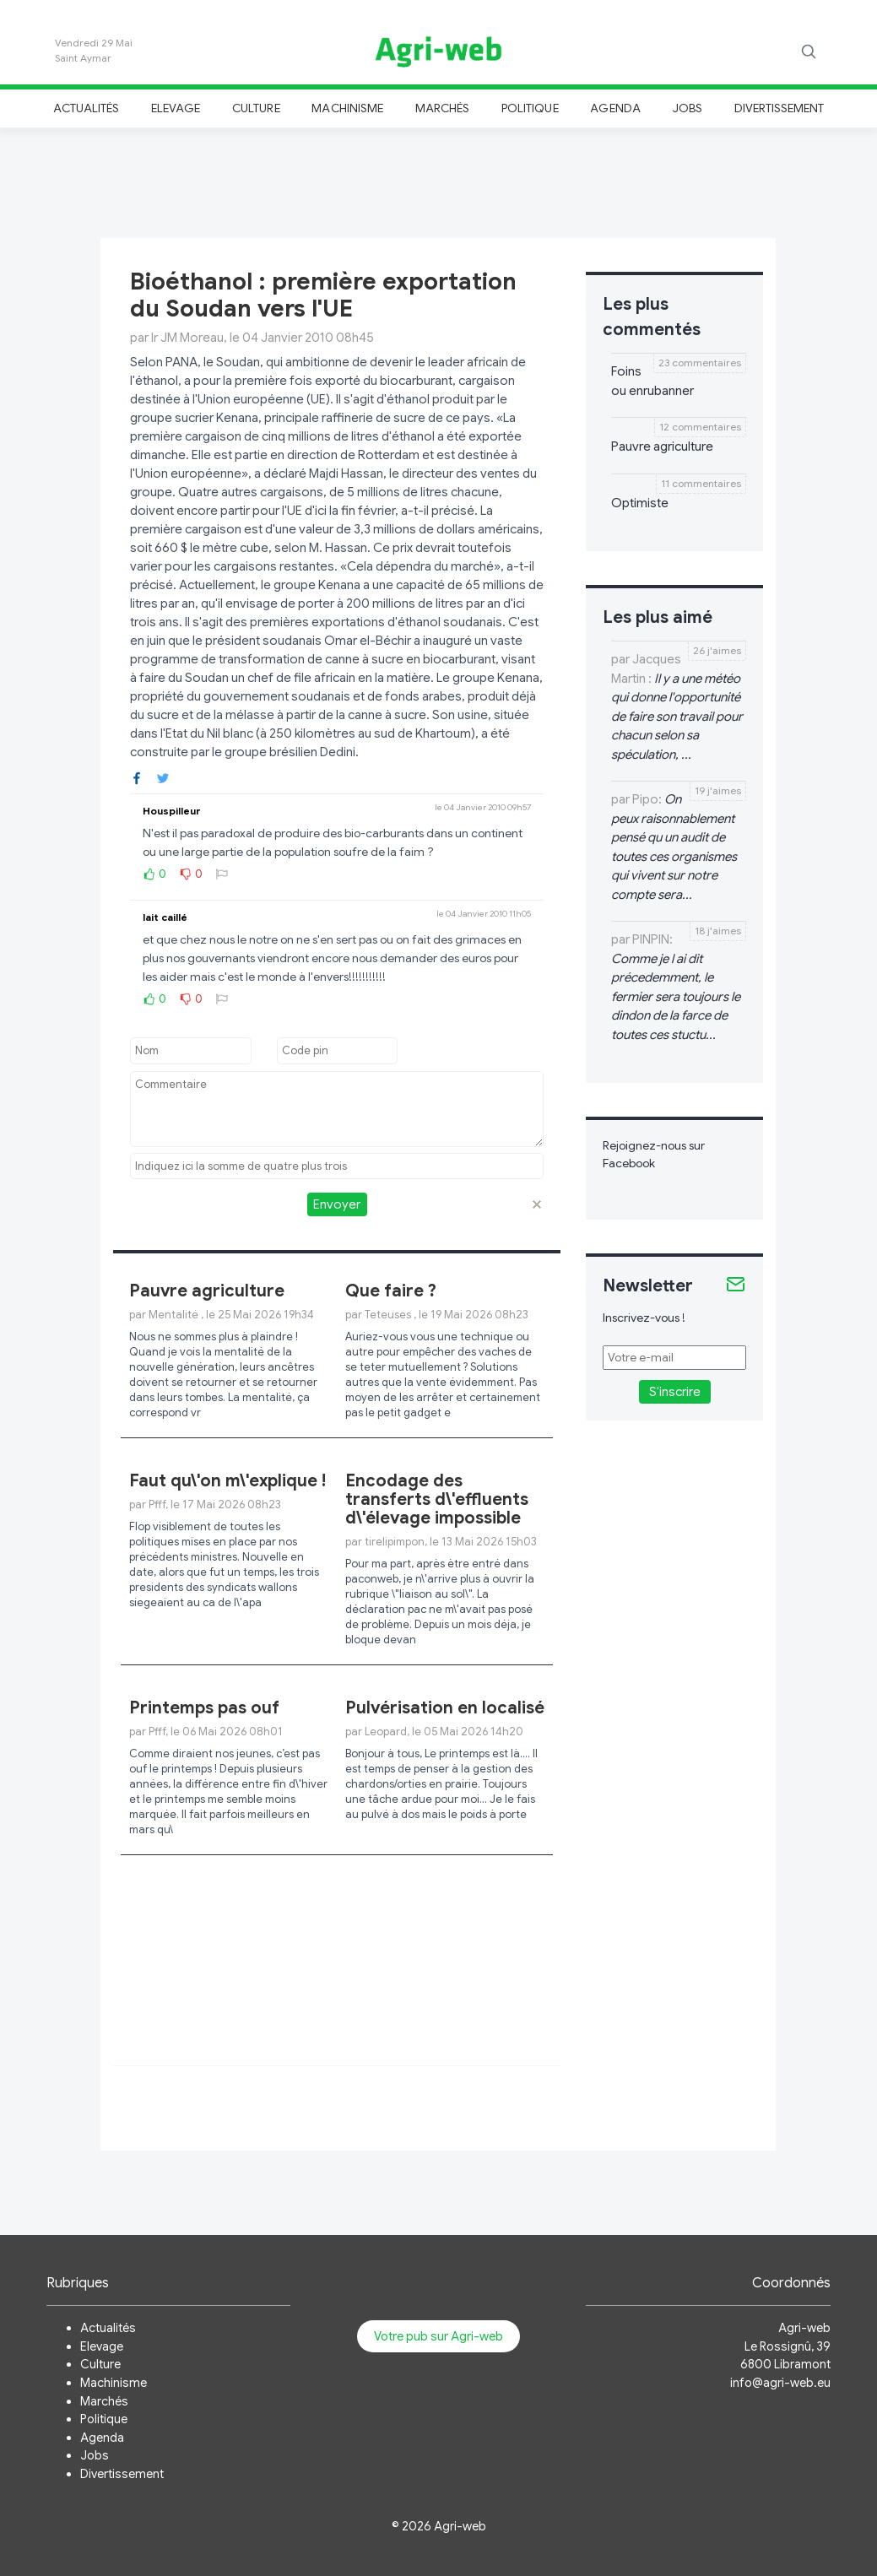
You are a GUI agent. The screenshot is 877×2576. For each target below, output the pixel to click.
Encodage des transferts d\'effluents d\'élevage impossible (436, 1499)
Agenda (615, 108)
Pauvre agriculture (206, 1291)
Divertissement (779, 108)
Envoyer (336, 1204)
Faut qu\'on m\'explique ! (227, 1480)
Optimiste (640, 503)
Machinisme (347, 108)
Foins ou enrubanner (652, 381)
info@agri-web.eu (780, 2382)
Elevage (175, 108)
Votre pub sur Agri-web (438, 2336)
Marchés (442, 108)
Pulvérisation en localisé (444, 1707)
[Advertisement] (439, 181)
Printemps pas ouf (204, 1707)
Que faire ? (390, 1291)
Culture (255, 108)
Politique (530, 108)
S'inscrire (675, 1391)
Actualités (86, 108)
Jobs (687, 108)
